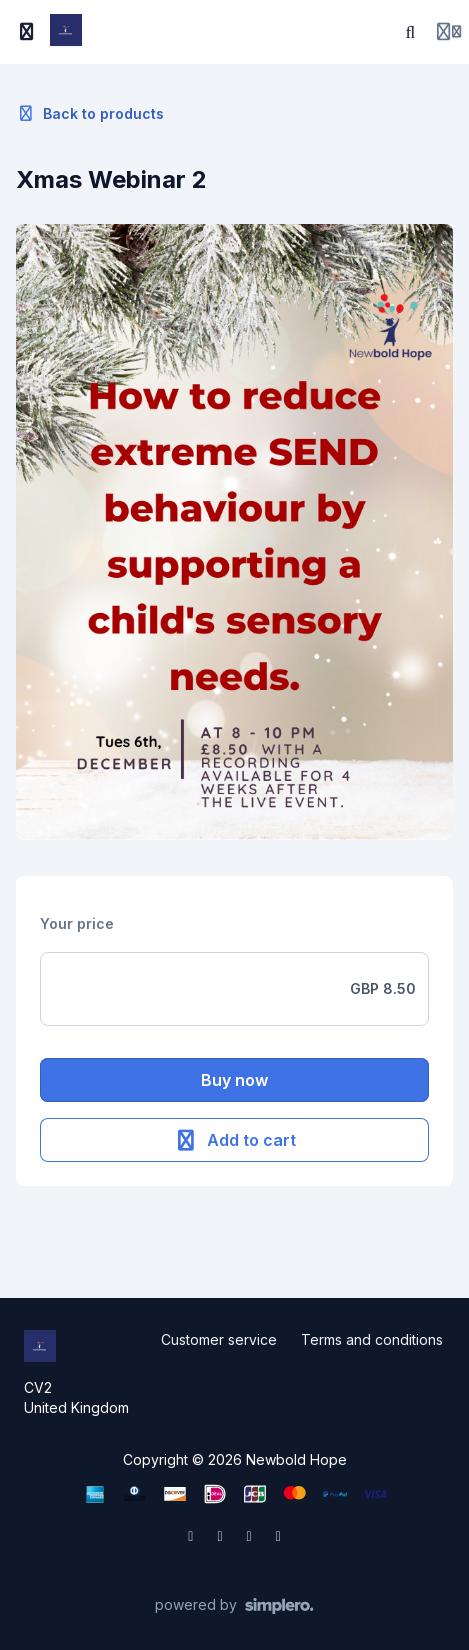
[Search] (411, 32)
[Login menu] (449, 32)
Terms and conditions (372, 1339)
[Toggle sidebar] (27, 32)
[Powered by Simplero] (234, 1606)
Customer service (219, 1339)
